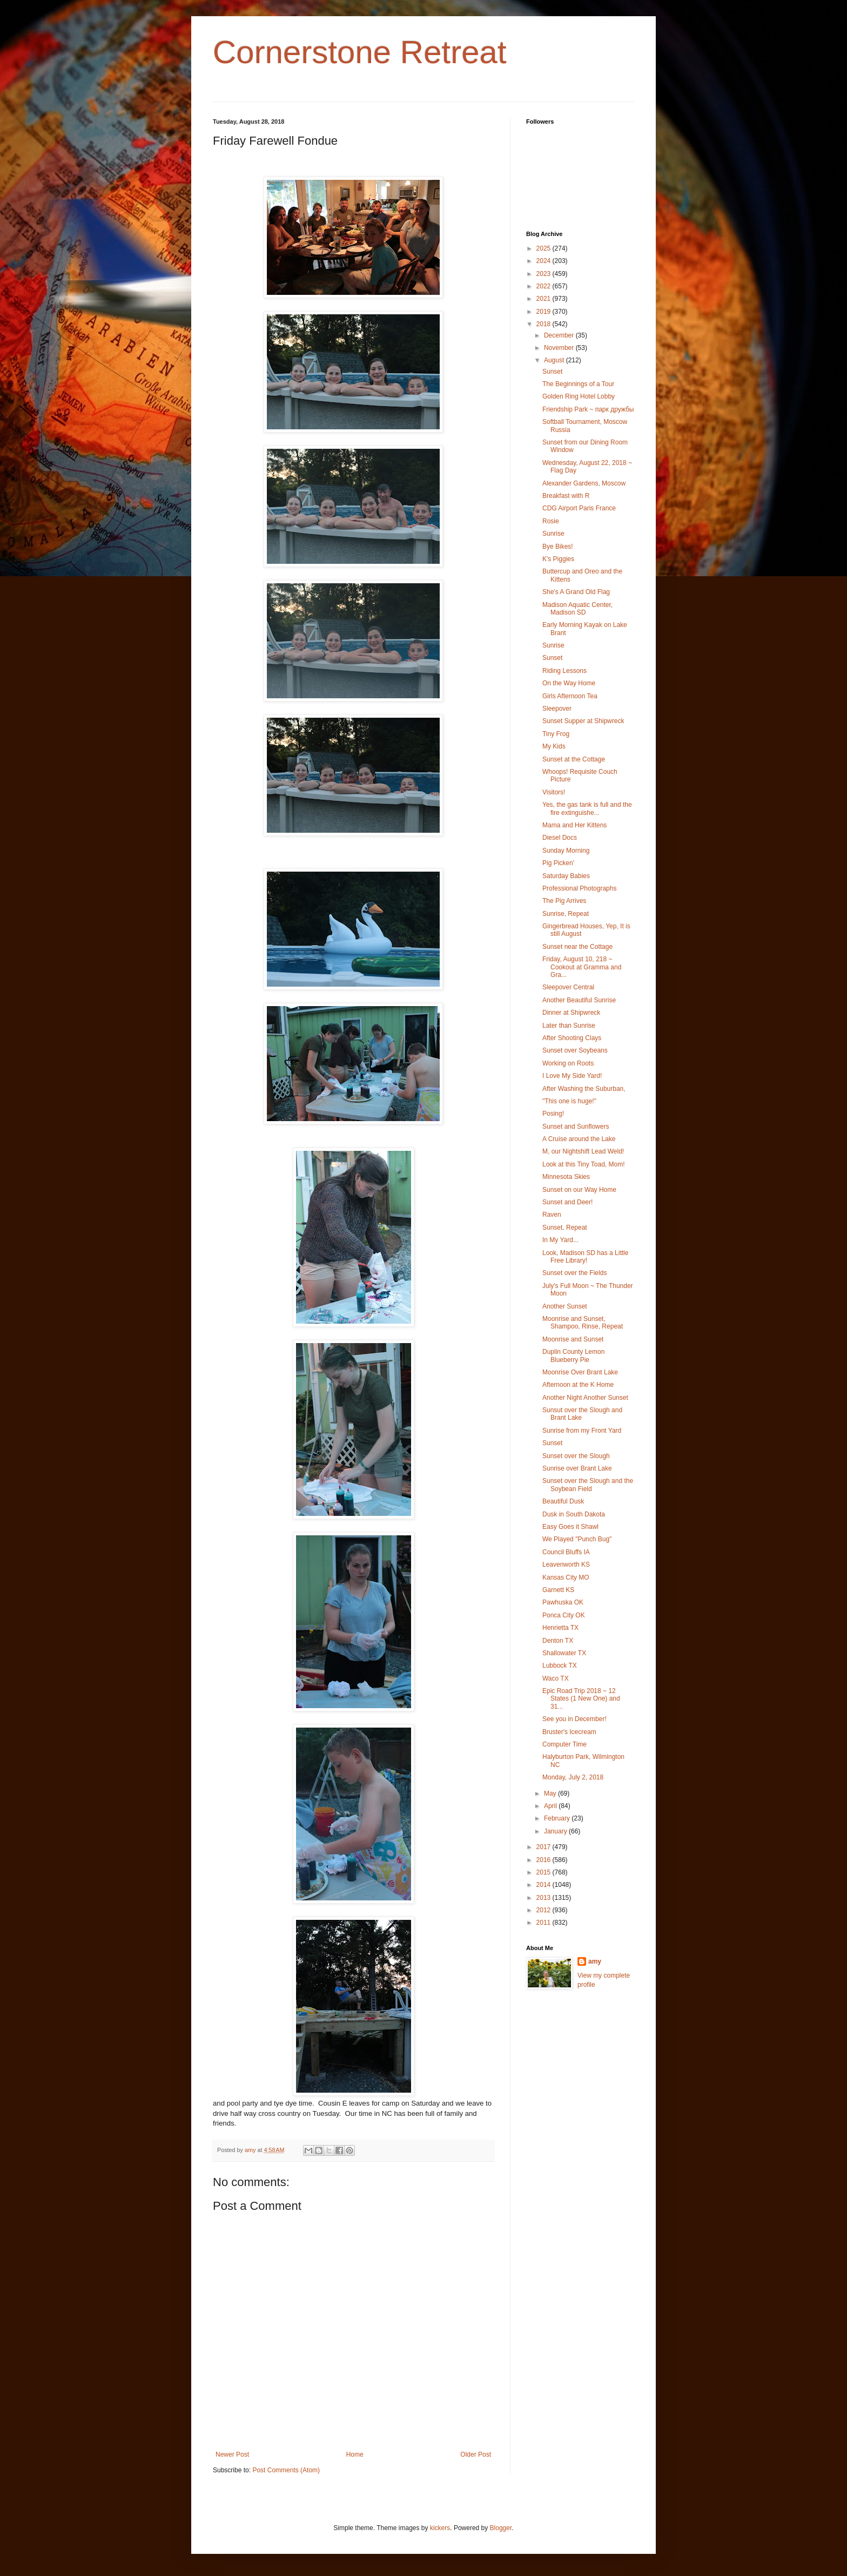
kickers (440, 2528)
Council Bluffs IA (566, 1552)
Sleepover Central (568, 987)
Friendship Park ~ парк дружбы (588, 409)
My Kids (554, 746)
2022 (544, 286)
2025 (544, 248)
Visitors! (553, 792)
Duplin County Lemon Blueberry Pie (573, 1355)
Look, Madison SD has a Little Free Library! (585, 1256)
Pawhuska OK (562, 1602)
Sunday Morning (565, 850)
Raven (551, 1214)
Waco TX (555, 1678)
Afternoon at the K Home (578, 1384)
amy (594, 1961)
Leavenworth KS (566, 1564)
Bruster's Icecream (569, 1732)
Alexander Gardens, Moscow (584, 483)
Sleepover (557, 708)
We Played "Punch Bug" (576, 1539)
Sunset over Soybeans (575, 1050)
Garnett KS (558, 1590)
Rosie (550, 521)
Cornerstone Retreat (360, 52)
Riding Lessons (564, 671)
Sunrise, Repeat (565, 914)
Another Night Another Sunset (585, 1397)
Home (355, 2454)
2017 (544, 1847)
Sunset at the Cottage (573, 759)
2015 (544, 1872)
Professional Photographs (579, 888)
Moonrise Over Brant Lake (580, 1372)
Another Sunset (564, 1306)
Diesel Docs (559, 837)
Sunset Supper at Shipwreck (583, 721)
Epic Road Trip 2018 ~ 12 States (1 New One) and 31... (581, 1698)
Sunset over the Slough (576, 1456)
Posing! (553, 1113)
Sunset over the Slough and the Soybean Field (587, 1484)
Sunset (552, 371)
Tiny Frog (555, 734)
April (551, 1806)
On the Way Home (568, 683)
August (555, 360)
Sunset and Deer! (567, 1202)
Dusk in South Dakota (573, 1514)
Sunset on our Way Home (579, 1189)
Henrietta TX (560, 1627)
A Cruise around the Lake (578, 1139)
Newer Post (232, 2454)
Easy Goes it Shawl (570, 1526)
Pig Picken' (558, 863)
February (558, 1818)
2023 (544, 274)
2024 (544, 261)
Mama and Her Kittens (574, 825)
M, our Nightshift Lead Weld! (583, 1151)
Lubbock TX (559, 1665)
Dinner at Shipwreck (571, 1012)
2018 (544, 324)
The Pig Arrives (564, 901)
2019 (544, 311)
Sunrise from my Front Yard (581, 1430)
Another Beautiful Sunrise (579, 1000)
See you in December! (574, 1719)
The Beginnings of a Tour (578, 384)
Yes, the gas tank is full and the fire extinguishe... (587, 808)
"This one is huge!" (569, 1101)
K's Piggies (558, 559)
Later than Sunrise (568, 1025)
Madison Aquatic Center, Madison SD (577, 608)
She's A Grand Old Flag (576, 592)
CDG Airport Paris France (579, 508)
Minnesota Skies (566, 1177)
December (560, 335)
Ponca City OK (563, 1615)
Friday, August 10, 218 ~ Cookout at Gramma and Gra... (581, 967)
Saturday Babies (566, 876)
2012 (544, 1910)
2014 (544, 1885)
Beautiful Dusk (563, 1501)
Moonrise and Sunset (572, 1339)
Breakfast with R (565, 496)
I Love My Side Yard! (572, 1076)
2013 (544, 1897)
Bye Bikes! (557, 546)
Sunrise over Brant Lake (577, 1468)
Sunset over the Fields (574, 1273)
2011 (544, 1922)
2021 (544, 298)
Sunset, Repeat (564, 1227)
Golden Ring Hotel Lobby (578, 396)
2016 (544, 1860)
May (551, 1793)
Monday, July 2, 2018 (572, 1777)
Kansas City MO (565, 1577)
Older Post (475, 2454)
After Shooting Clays (571, 1038)
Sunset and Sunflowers (575, 1126)
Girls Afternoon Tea (569, 696)
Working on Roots (568, 1063)
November (560, 348)
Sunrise (553, 533)
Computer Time (564, 1744)
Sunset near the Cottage (577, 946)
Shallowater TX (564, 1653)
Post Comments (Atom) (286, 2470)
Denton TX (557, 1640)
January (556, 1831)
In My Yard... (560, 1240)
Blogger (501, 2528)
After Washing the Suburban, (584, 1089)
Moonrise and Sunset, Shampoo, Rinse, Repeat (582, 1322)
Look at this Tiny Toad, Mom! (583, 1164)
